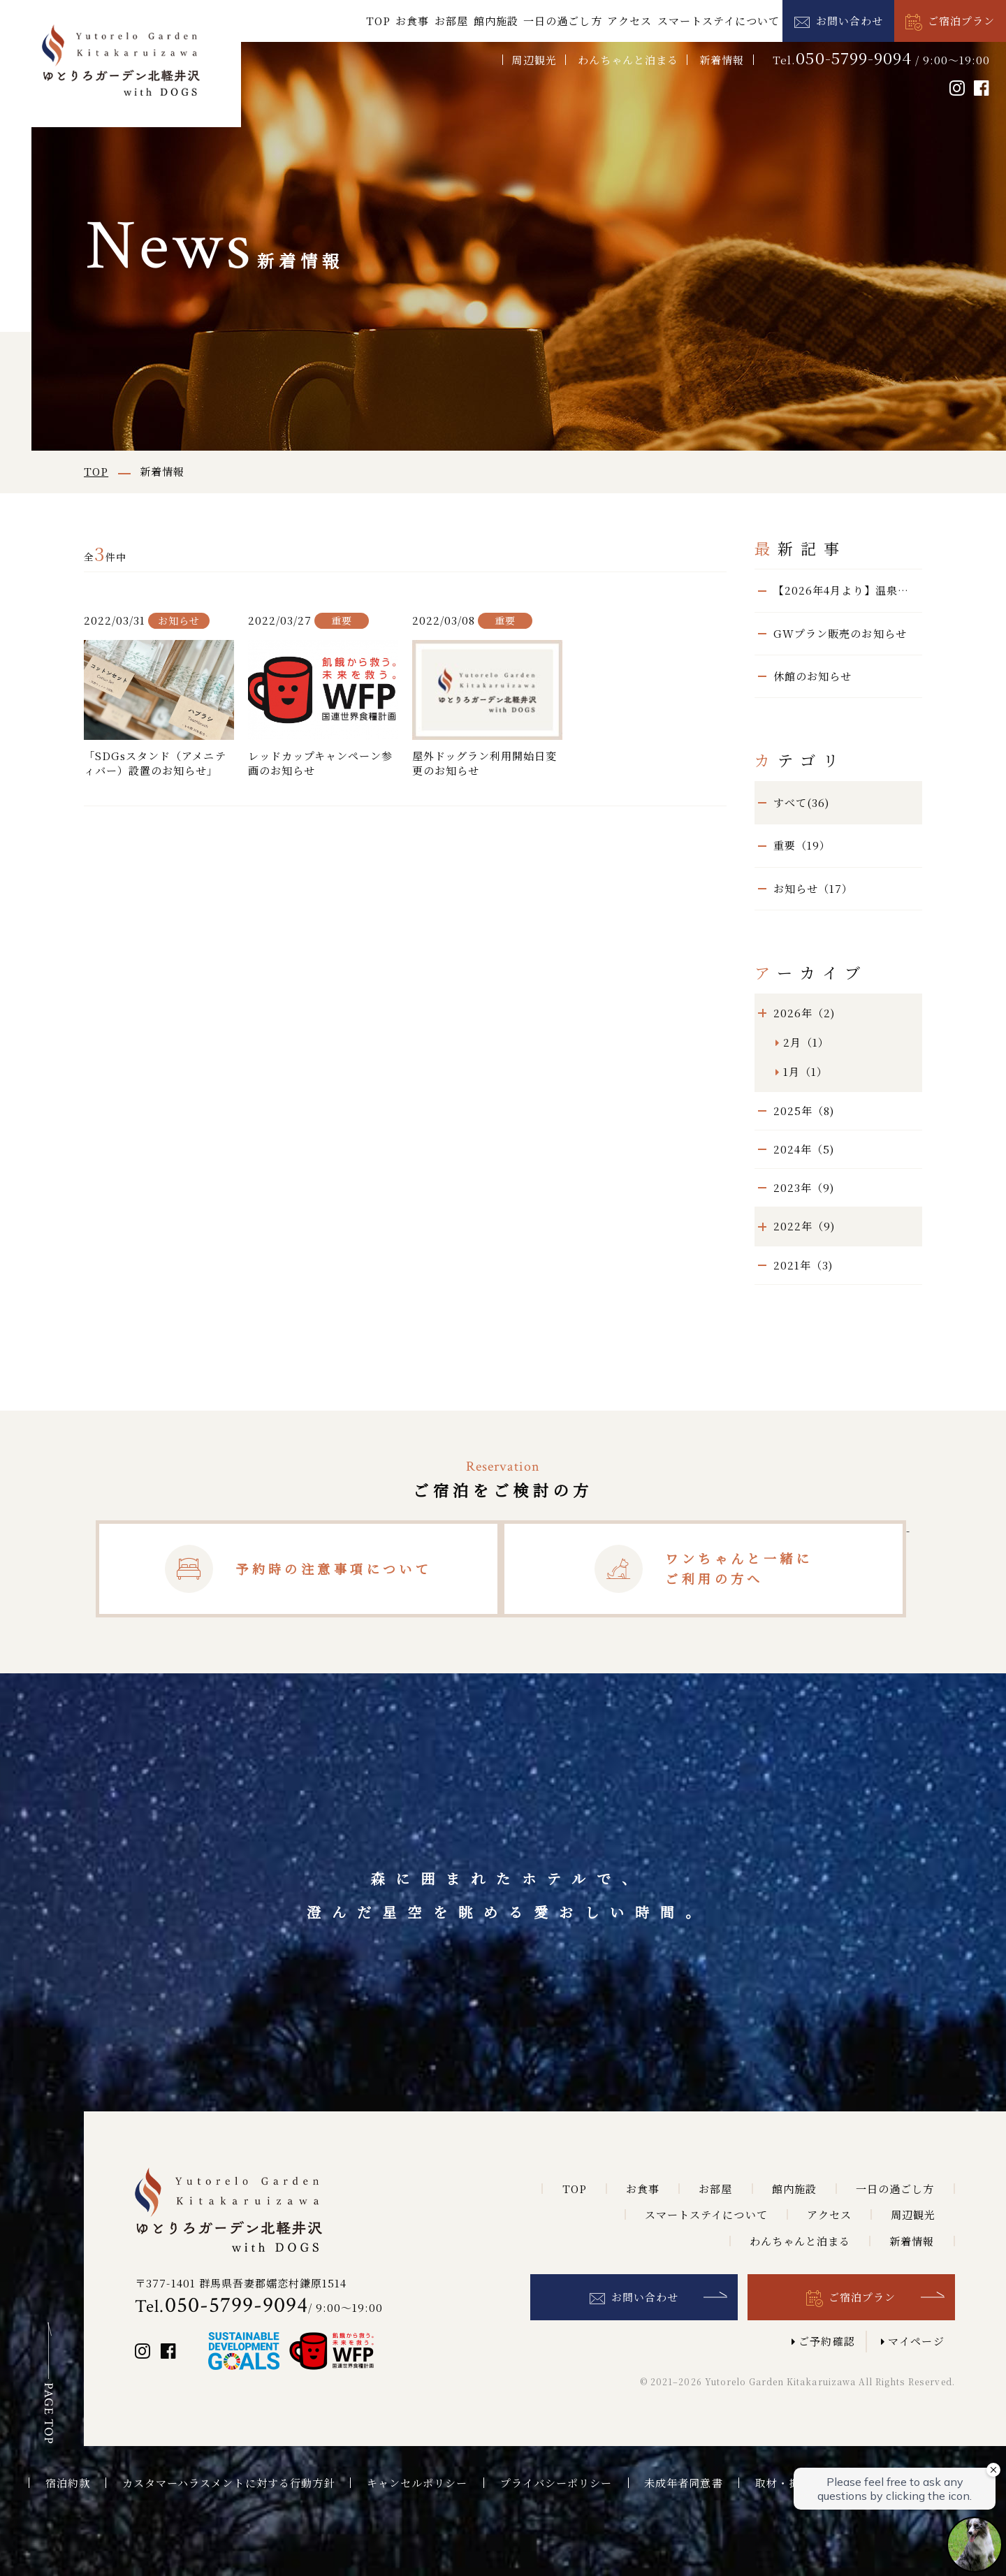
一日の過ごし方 (562, 20)
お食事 (412, 20)
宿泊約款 (67, 2482)
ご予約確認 (826, 2341)
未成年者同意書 (683, 2482)
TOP (378, 20)
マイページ (916, 2341)
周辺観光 (533, 59)
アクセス (629, 20)
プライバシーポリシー (556, 2482)
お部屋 (451, 20)
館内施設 (496, 20)
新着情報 (721, 59)
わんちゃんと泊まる (628, 59)
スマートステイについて (718, 20)
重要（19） (802, 845)
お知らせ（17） (813, 888)
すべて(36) (801, 802)
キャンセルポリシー (417, 2482)
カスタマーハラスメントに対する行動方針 (228, 2482)
